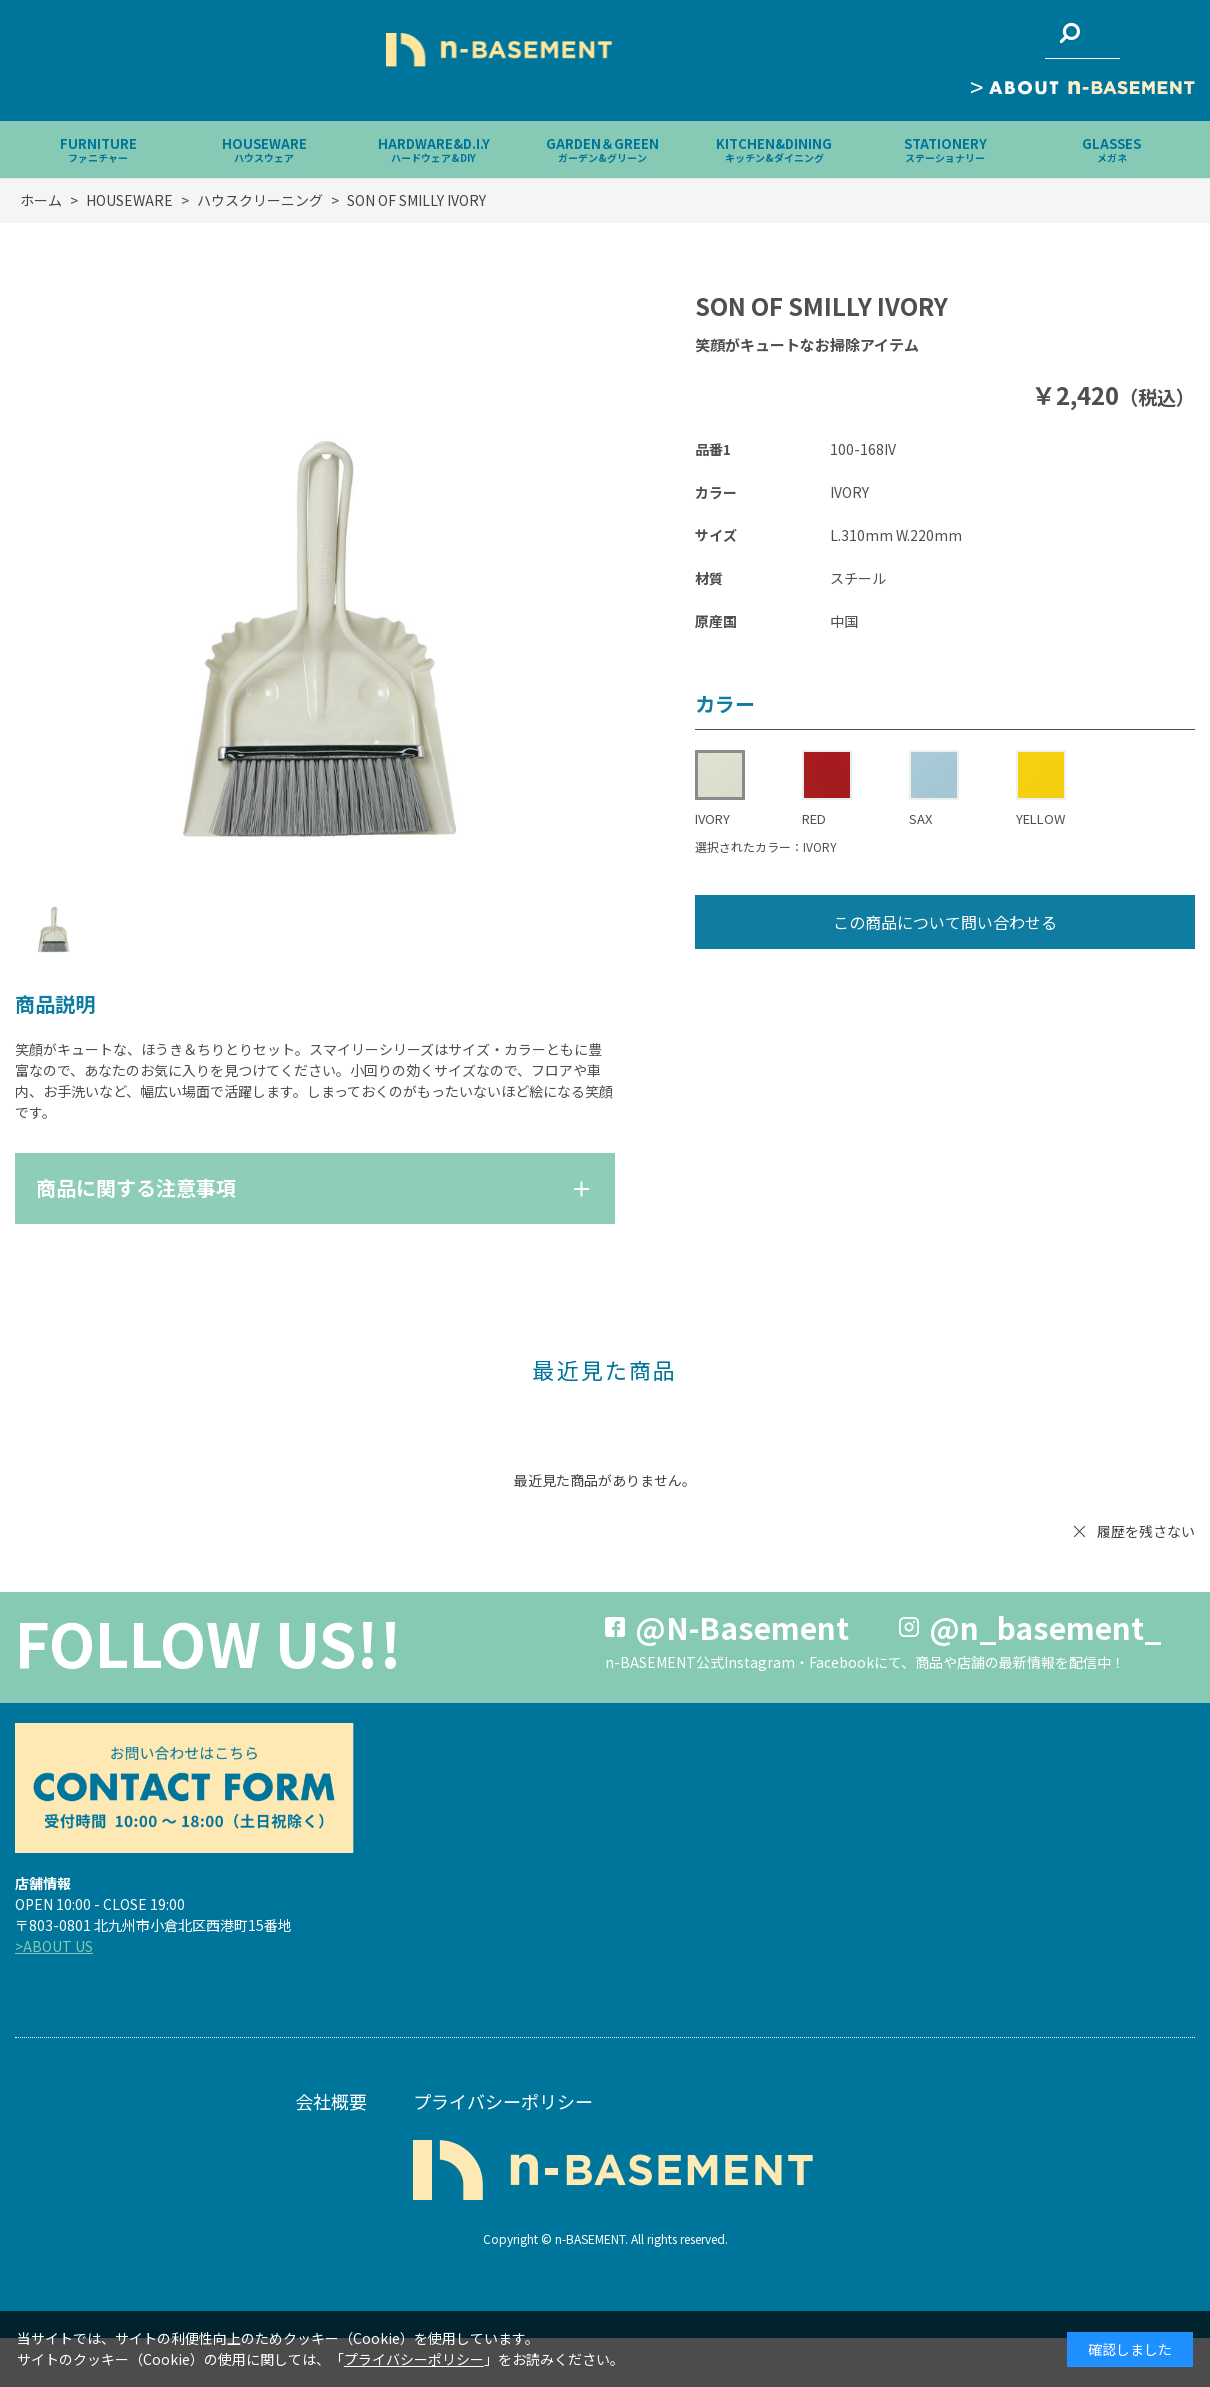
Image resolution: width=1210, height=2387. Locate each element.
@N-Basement (742, 1627)
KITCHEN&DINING (774, 149)
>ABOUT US (54, 1946)
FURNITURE (98, 149)
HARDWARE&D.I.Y (434, 149)
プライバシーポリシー (503, 2101)
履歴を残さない (1146, 1531)
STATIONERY (945, 149)
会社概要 (331, 2101)
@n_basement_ (1045, 1627)
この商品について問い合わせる (945, 922)
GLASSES (1111, 149)
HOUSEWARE (264, 149)
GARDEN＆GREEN (602, 149)
